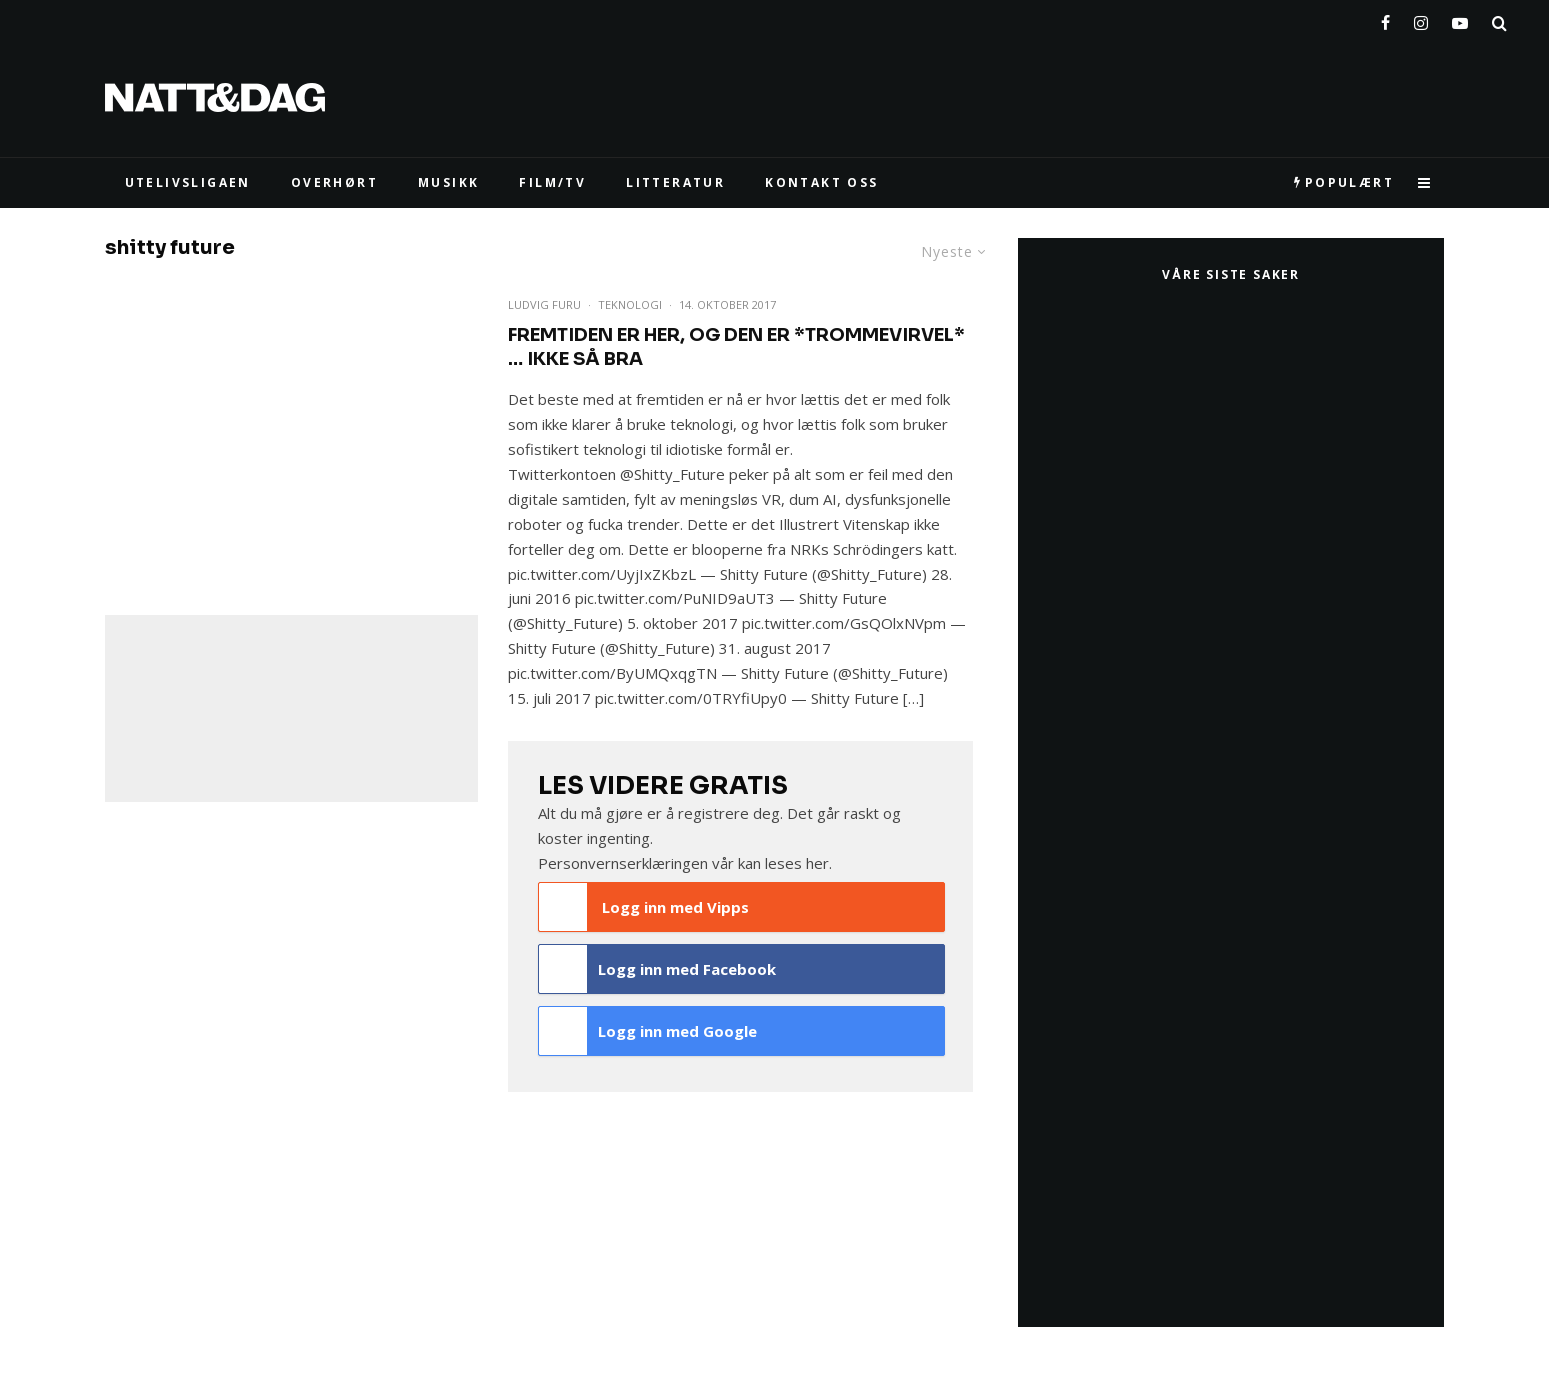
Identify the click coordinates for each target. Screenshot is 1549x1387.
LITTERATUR (675, 182)
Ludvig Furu (544, 304)
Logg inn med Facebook (657, 969)
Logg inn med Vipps (644, 907)
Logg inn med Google (648, 1031)
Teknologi (630, 304)
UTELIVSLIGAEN (188, 182)
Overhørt (334, 182)
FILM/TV (552, 182)
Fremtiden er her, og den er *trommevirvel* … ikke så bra (736, 347)
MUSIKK (448, 182)
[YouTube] (1460, 19)
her (817, 863)
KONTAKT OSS (821, 182)
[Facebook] (1385, 19)
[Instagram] (1421, 19)
